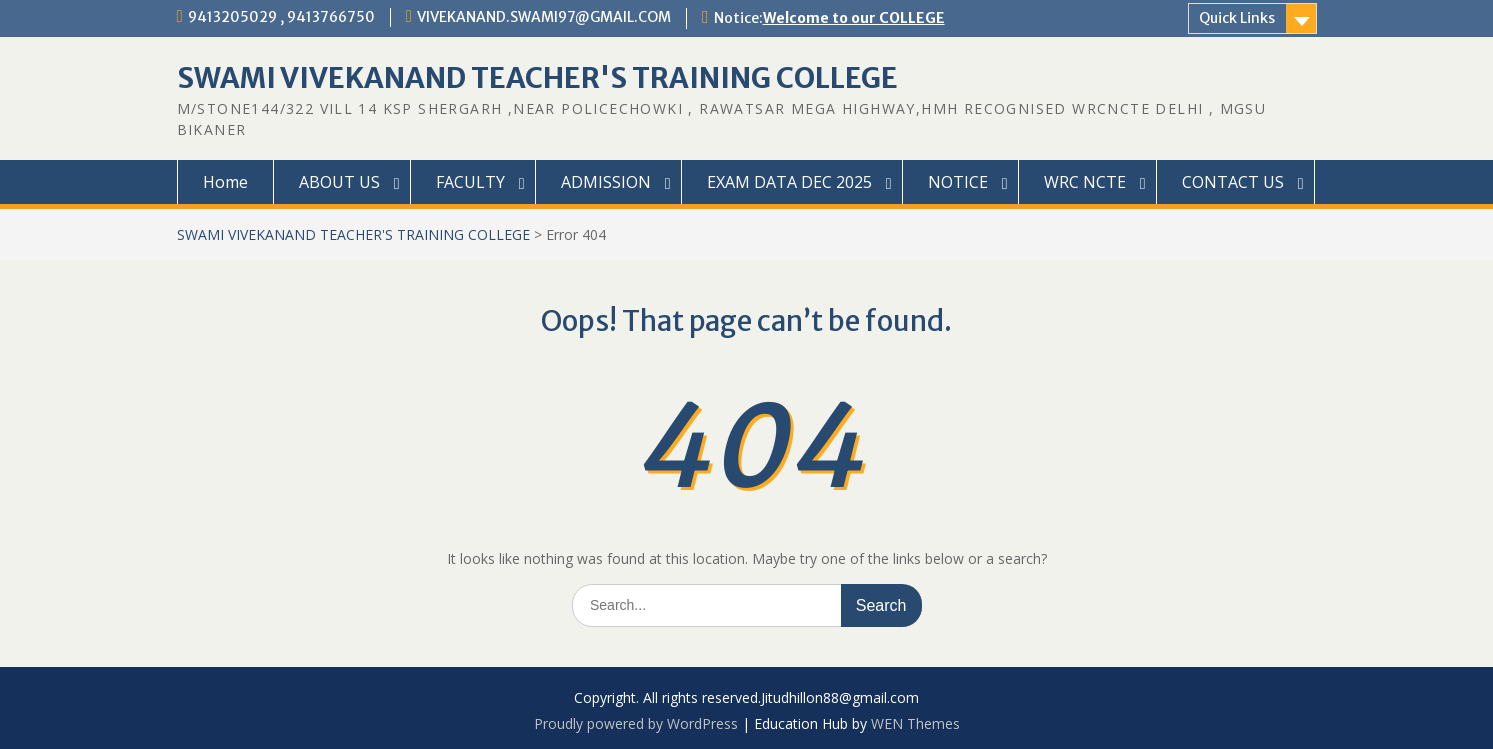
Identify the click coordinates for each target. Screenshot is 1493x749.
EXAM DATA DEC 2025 (789, 182)
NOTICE (958, 182)
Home (225, 182)
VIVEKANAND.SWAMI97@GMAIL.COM (544, 17)
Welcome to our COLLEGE (854, 18)
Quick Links (1237, 18)
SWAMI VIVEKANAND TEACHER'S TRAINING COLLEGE (537, 78)
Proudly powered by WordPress (636, 723)
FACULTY (470, 182)
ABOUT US (339, 182)
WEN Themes (915, 723)
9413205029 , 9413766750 (281, 17)
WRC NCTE (1085, 182)
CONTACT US (1233, 182)
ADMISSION (606, 182)
